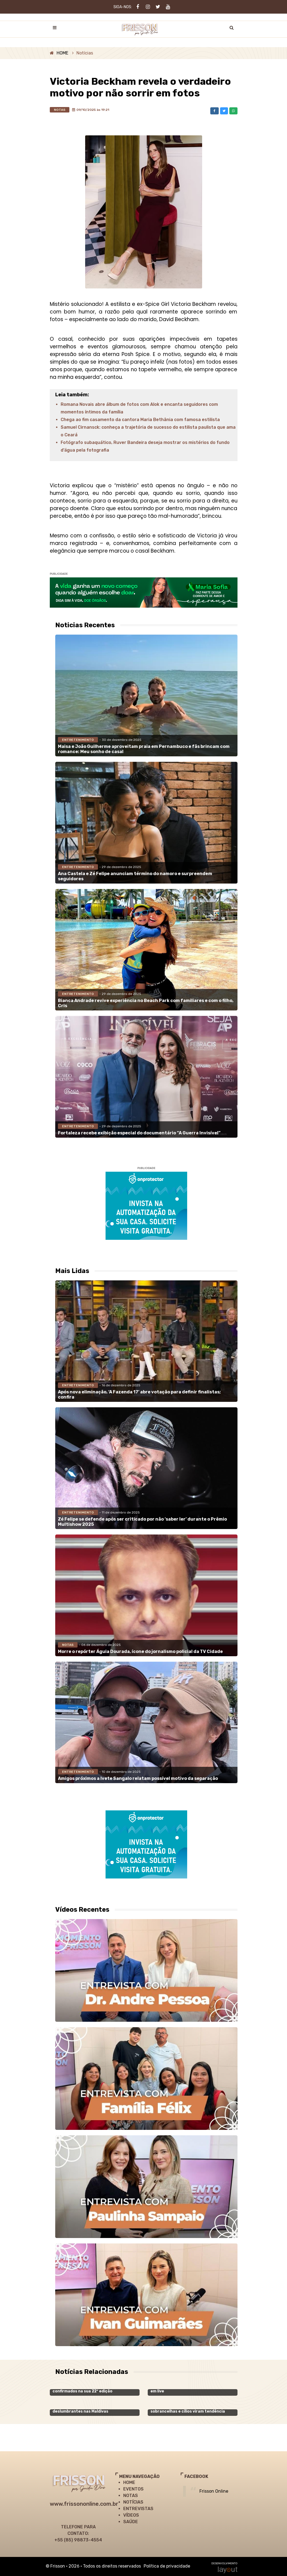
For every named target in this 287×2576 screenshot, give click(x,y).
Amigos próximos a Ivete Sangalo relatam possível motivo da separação (138, 1778)
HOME (62, 53)
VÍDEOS (131, 2515)
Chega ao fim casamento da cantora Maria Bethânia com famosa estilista (140, 419)
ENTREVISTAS (138, 2508)
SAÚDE (130, 2521)
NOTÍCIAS (133, 2502)
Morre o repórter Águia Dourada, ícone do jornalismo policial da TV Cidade (140, 1651)
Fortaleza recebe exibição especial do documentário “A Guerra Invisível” (139, 1132)
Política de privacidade (167, 2566)
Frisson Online (213, 2491)
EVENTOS (133, 2489)
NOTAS (130, 2495)
